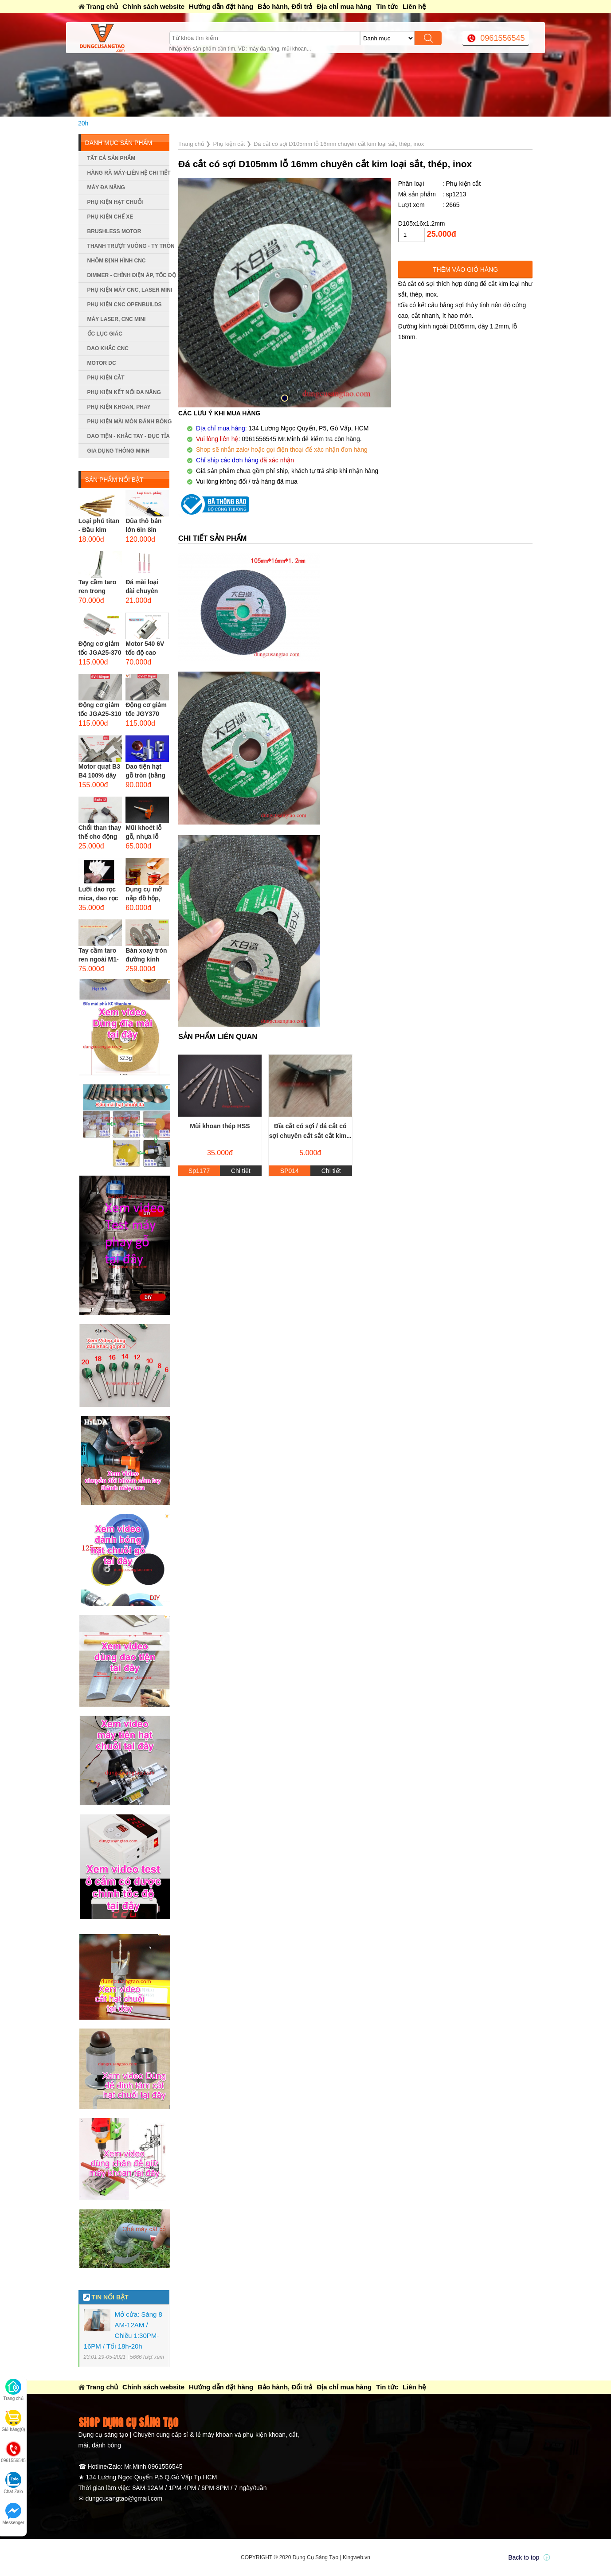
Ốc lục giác (104, 334)
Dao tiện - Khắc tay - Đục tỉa (128, 436)
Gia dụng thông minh (118, 451)
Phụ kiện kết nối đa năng (124, 392)
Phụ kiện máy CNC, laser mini (128, 290)
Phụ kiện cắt (106, 378)
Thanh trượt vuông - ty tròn (128, 246)
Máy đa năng (106, 187)
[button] (284, 398)
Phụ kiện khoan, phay (119, 407)
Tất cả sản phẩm (111, 158)
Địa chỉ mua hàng (344, 6)
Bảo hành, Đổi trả (285, 6)
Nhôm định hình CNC (116, 261)
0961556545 (502, 38)
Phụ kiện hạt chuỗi (115, 202)
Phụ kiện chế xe (110, 217)
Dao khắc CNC (108, 348)
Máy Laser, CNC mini (116, 319)
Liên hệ (414, 6)
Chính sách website (153, 6)
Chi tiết (241, 1170)
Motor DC (101, 363)
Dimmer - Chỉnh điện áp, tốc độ (128, 275)
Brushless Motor (114, 231)
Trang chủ (102, 6)
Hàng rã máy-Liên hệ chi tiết (128, 173)
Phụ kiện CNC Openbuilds (124, 304)
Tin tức (387, 6)
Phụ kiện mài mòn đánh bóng (128, 421)
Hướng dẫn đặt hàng (221, 6)
